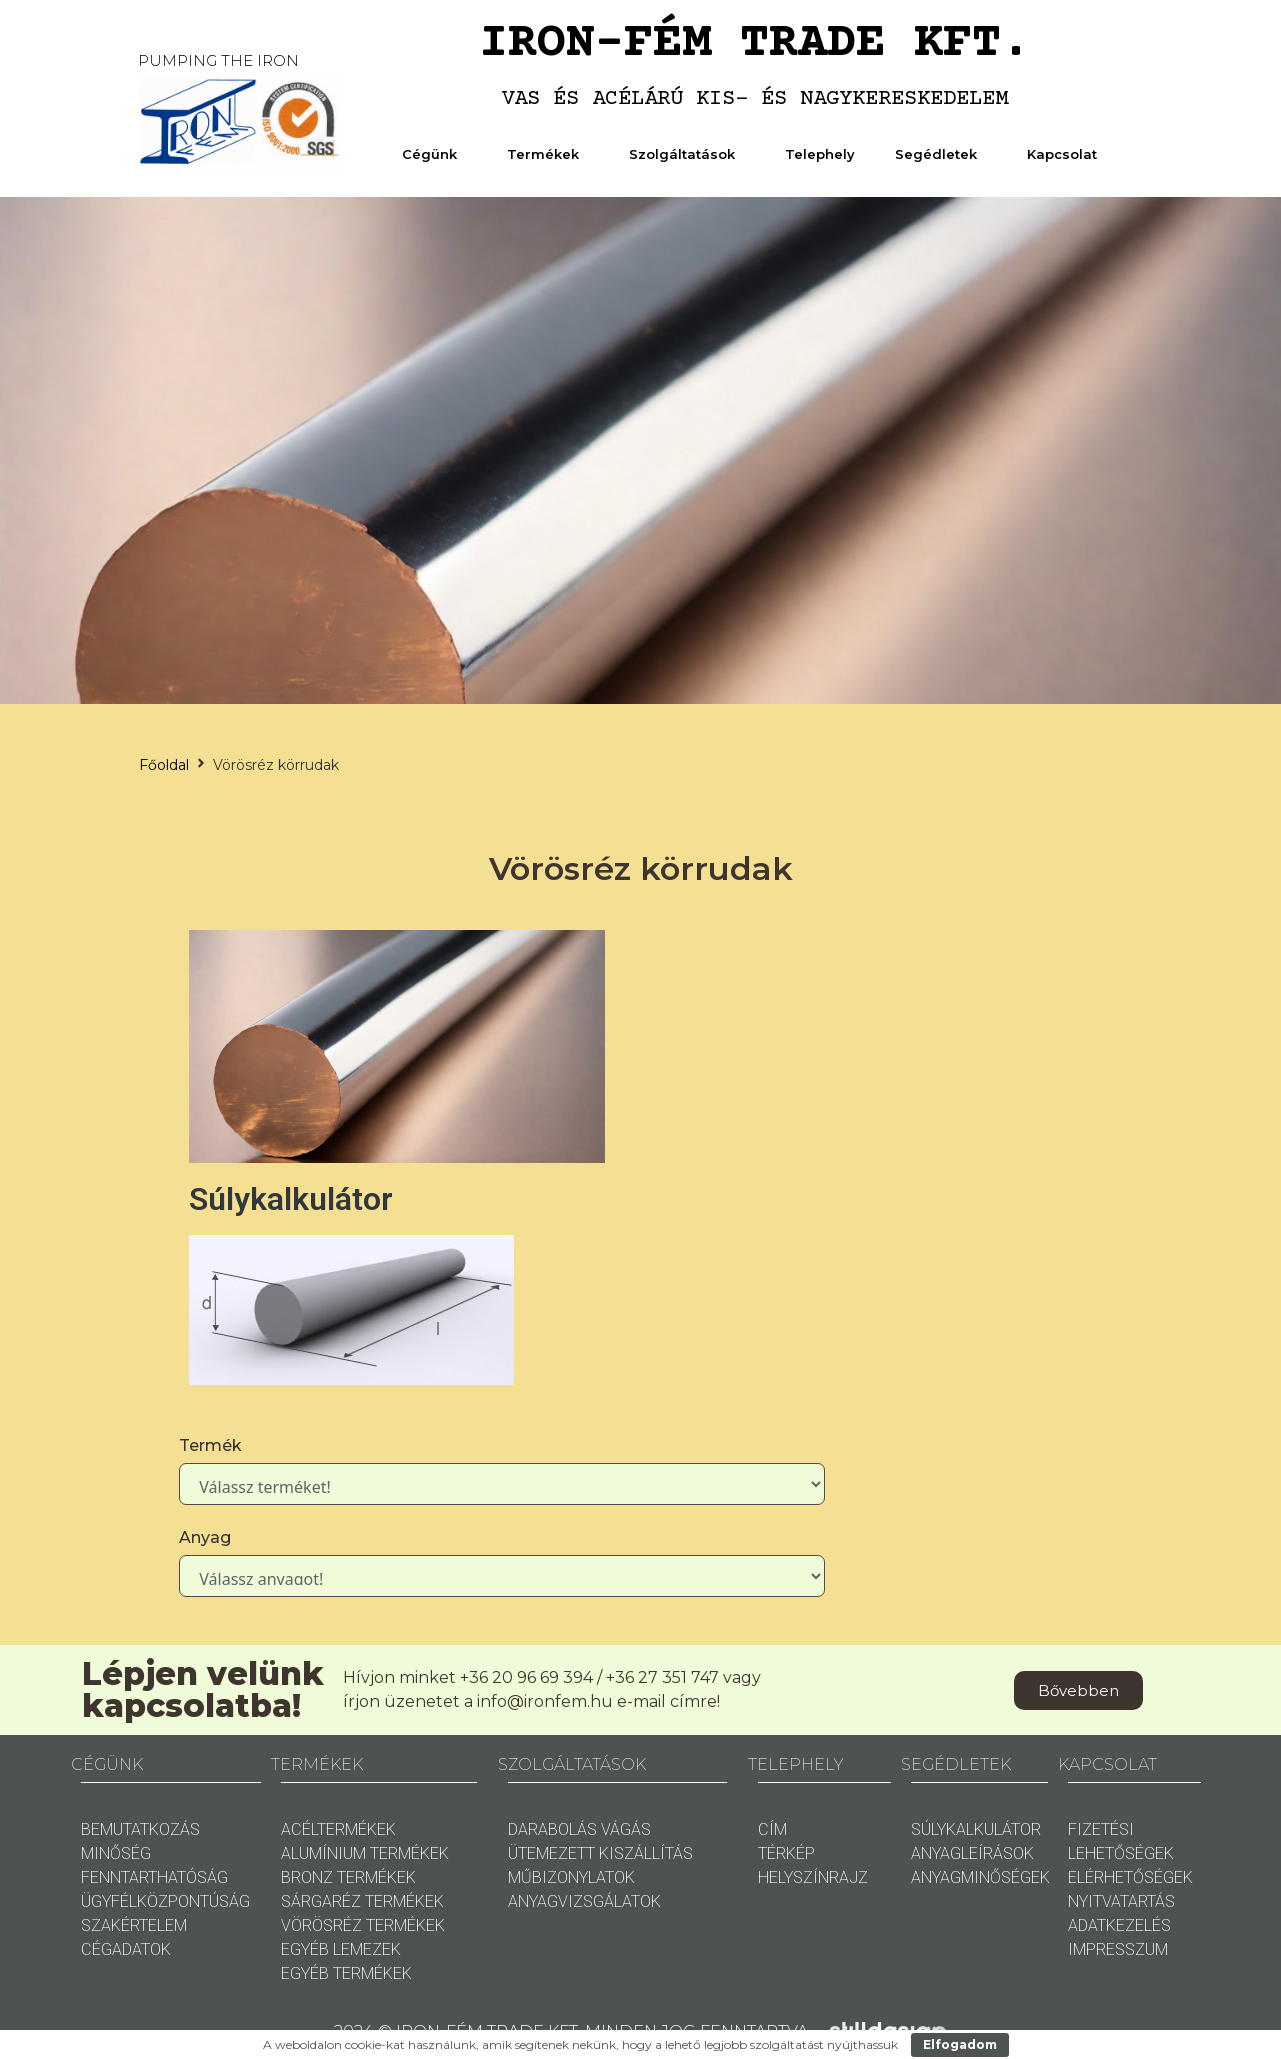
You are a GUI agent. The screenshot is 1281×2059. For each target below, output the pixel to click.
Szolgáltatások (687, 154)
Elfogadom (960, 2044)
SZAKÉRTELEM (134, 1925)
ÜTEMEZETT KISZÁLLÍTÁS (600, 1853)
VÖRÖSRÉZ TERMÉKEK (363, 1925)
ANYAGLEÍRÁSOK (972, 1853)
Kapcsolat (1067, 154)
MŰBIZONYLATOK (571, 1877)
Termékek (548, 154)
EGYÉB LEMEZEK (341, 1949)
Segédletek (941, 154)
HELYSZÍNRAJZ (813, 1877)
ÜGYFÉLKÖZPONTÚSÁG (165, 1901)
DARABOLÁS (552, 1829)
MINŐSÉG (116, 1853)
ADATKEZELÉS (1119, 1925)
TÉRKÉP (786, 1853)
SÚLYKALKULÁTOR (976, 1829)
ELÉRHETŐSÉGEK (1130, 1877)
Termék (210, 1445)
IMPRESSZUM (1118, 1949)
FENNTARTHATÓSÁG (154, 1877)
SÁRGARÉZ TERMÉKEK (362, 1901)
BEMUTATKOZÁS (140, 1829)
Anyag (205, 1537)
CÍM (772, 1829)
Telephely (820, 154)
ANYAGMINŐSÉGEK (980, 1877)
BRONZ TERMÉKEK (348, 1877)
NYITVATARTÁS (1121, 1901)
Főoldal (164, 765)
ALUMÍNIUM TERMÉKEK (365, 1853)
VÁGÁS (626, 1829)
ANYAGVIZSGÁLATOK (584, 1901)
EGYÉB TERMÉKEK (346, 1973)
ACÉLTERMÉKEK (338, 1829)
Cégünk (434, 154)
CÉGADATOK (126, 1949)
